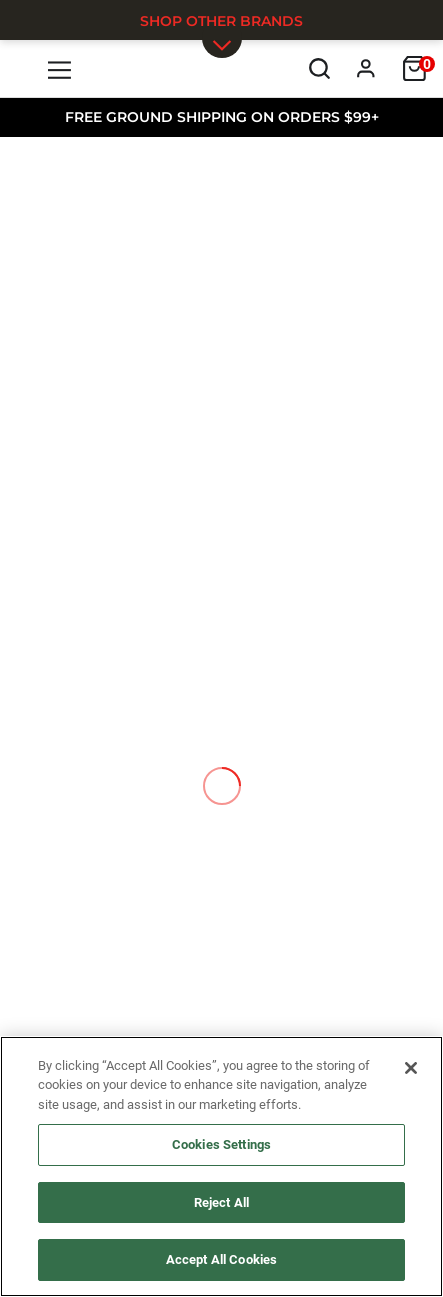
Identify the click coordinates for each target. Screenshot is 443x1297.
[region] (221, 1166)
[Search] (319, 68)
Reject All (221, 1202)
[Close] (411, 1068)
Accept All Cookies (221, 1259)
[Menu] (60, 68)
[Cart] (414, 68)
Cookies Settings (221, 1144)
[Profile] (366, 68)
